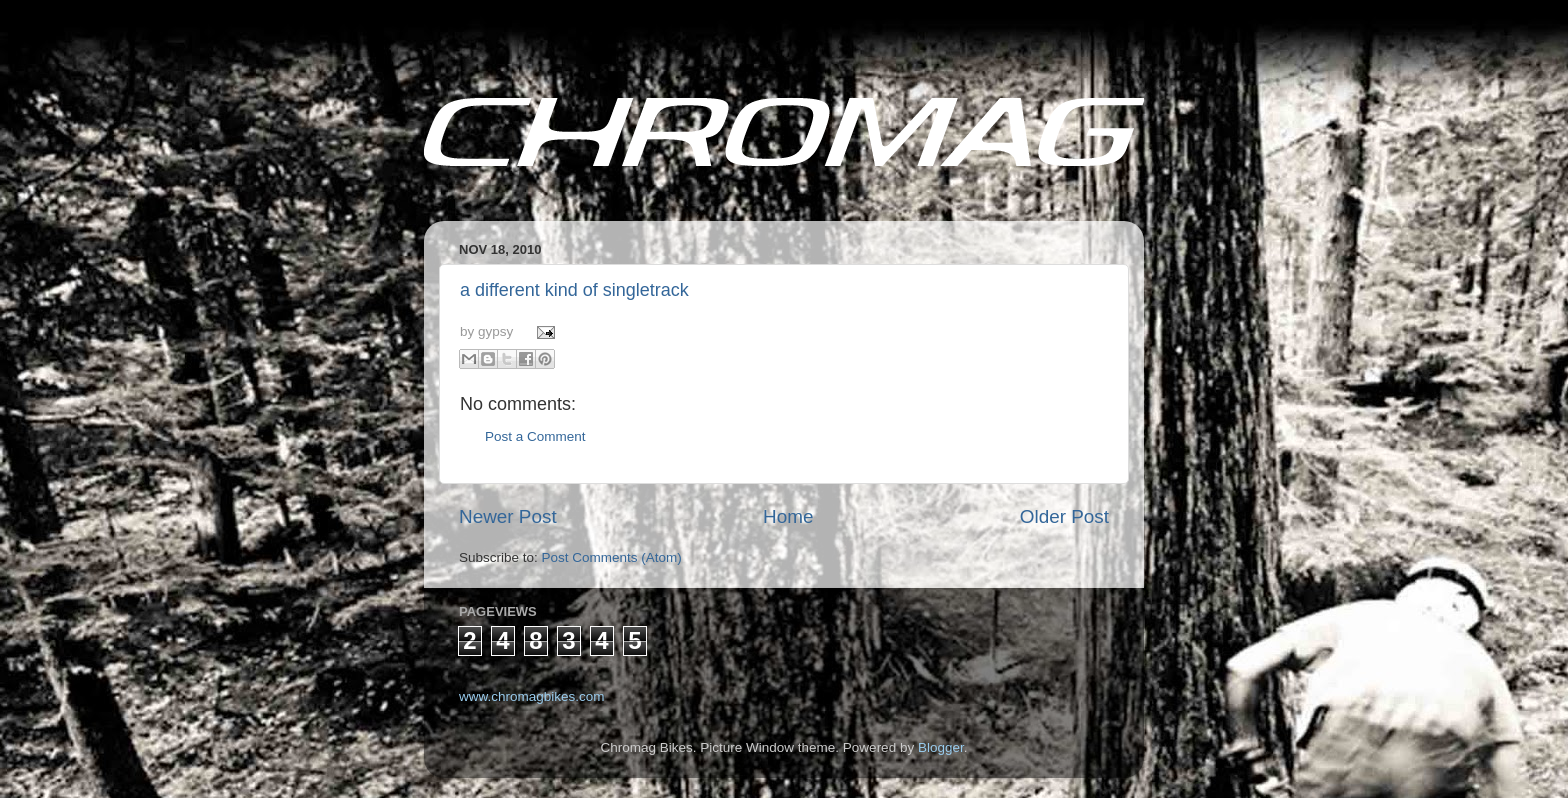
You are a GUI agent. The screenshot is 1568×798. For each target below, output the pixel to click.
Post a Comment (535, 436)
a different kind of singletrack (574, 290)
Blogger (941, 747)
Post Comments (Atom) (612, 557)
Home (788, 516)
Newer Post (508, 516)
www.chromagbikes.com (532, 696)
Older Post (1064, 516)
